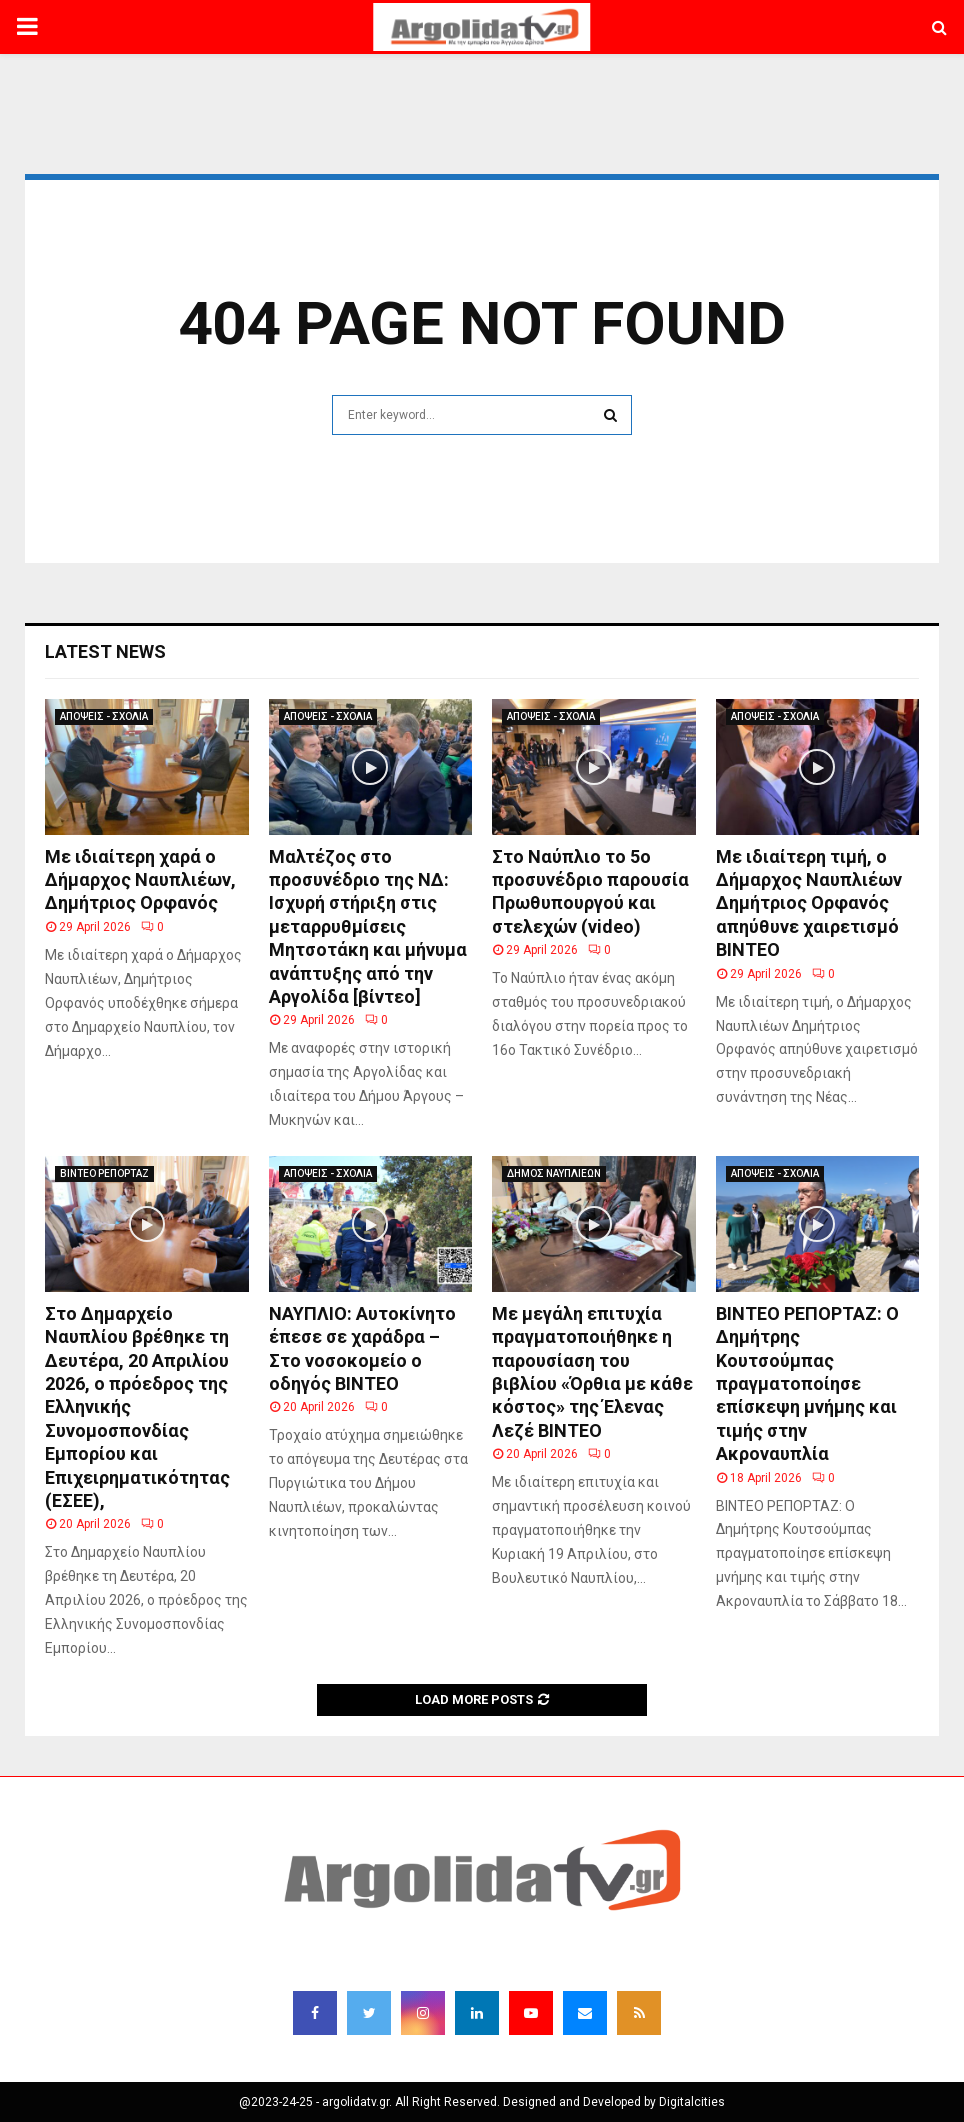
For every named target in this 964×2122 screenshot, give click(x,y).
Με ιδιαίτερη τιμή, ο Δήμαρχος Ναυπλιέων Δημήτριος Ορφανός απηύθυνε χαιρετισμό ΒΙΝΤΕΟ (809, 903)
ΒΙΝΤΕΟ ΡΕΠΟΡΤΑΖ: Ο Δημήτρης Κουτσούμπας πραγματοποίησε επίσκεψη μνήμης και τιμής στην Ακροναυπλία (807, 1383)
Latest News (105, 651)
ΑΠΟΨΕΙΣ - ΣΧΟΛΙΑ (104, 716)
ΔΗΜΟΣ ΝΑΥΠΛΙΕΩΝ (554, 1173)
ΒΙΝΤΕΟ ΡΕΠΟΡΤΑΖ (104, 1173)
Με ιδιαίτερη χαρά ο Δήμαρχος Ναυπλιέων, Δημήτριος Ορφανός (140, 880)
